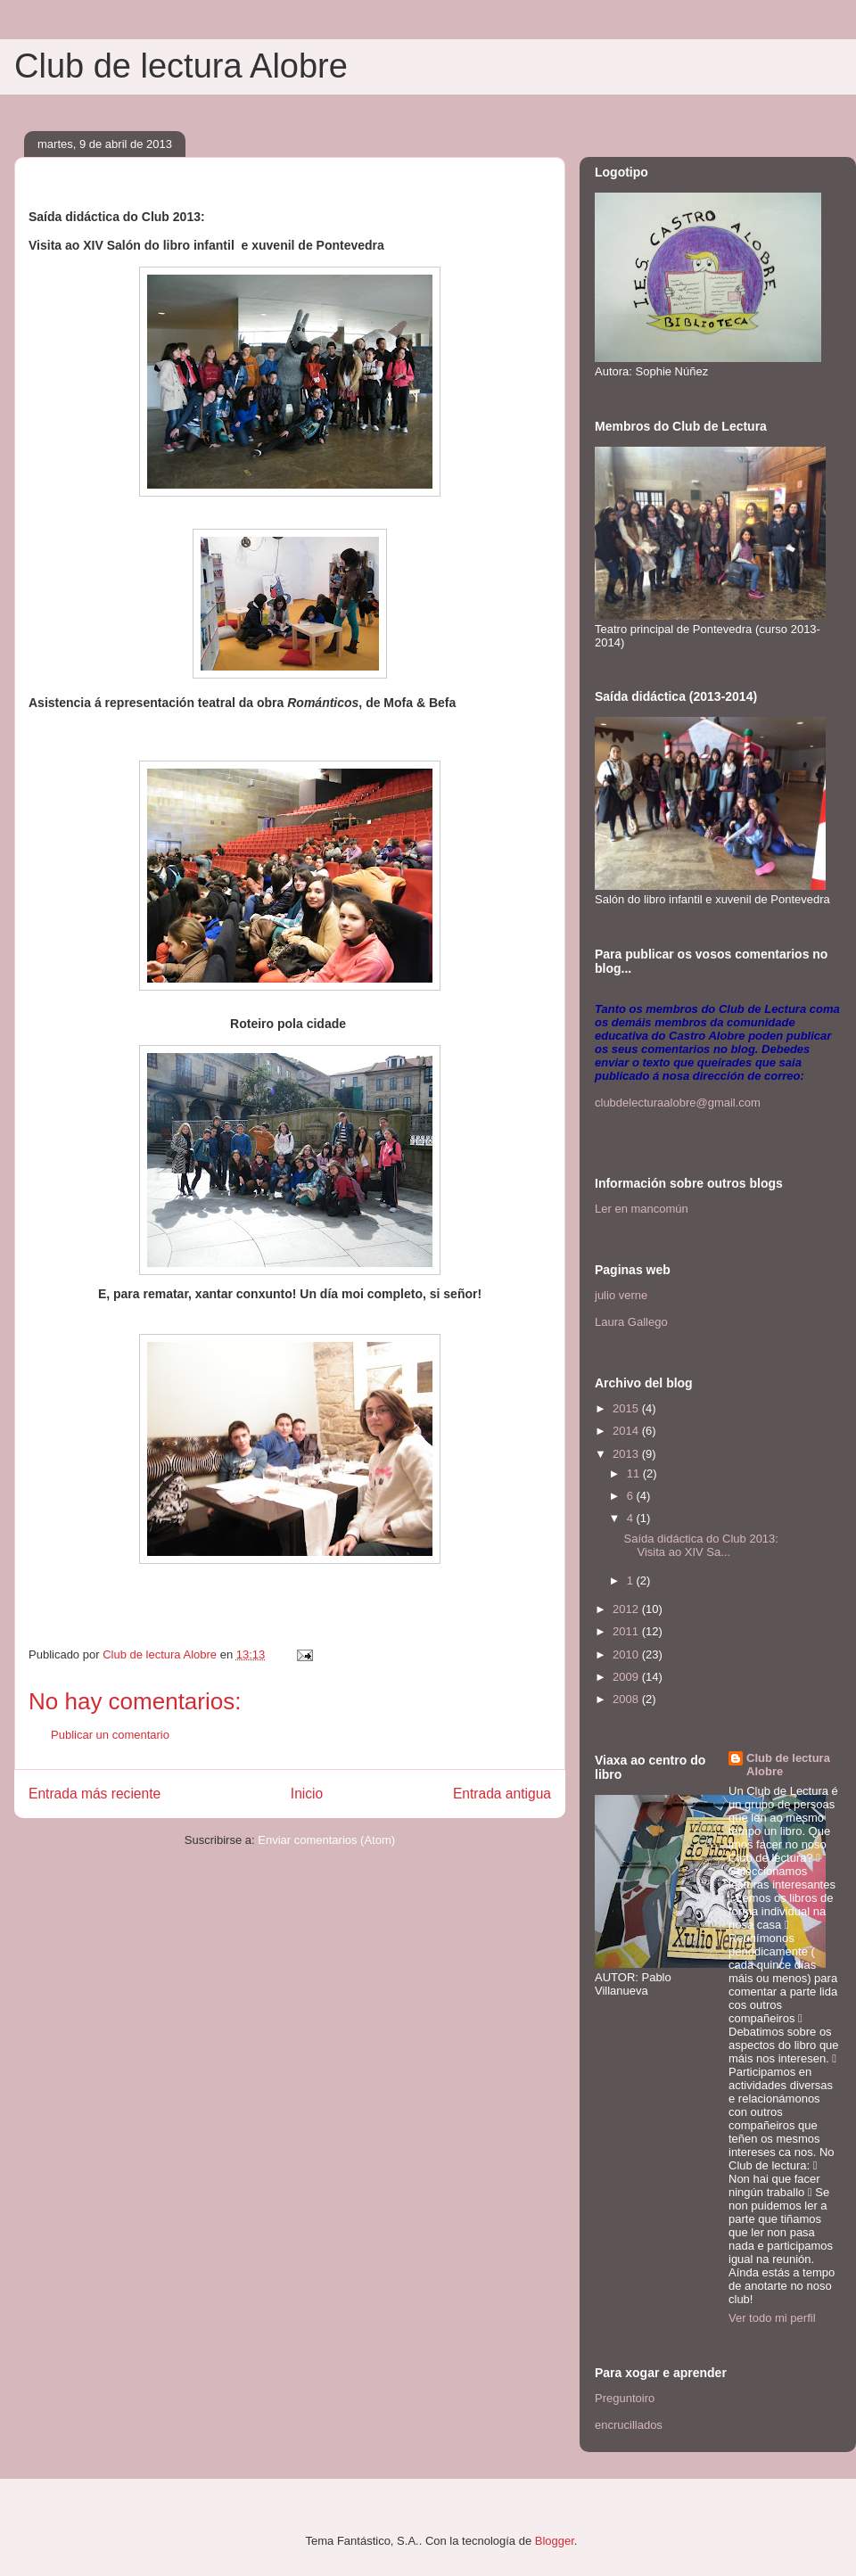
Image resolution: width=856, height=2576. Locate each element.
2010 (627, 1654)
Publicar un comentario (110, 1734)
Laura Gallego (631, 1322)
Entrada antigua (502, 1793)
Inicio (307, 1793)
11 (635, 1473)
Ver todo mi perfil (772, 2318)
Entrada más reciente (94, 1793)
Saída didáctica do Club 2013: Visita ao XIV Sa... (702, 1546)
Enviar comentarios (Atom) (326, 1840)
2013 (627, 1454)
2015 (627, 1408)
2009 (627, 1676)
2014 (627, 1430)
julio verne (621, 1295)
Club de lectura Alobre (181, 66)
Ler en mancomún (641, 1208)
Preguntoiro (624, 2398)
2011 (627, 1631)
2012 (627, 1609)
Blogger (554, 2540)
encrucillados (629, 2425)
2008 (627, 1699)
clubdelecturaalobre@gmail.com (678, 1102)
